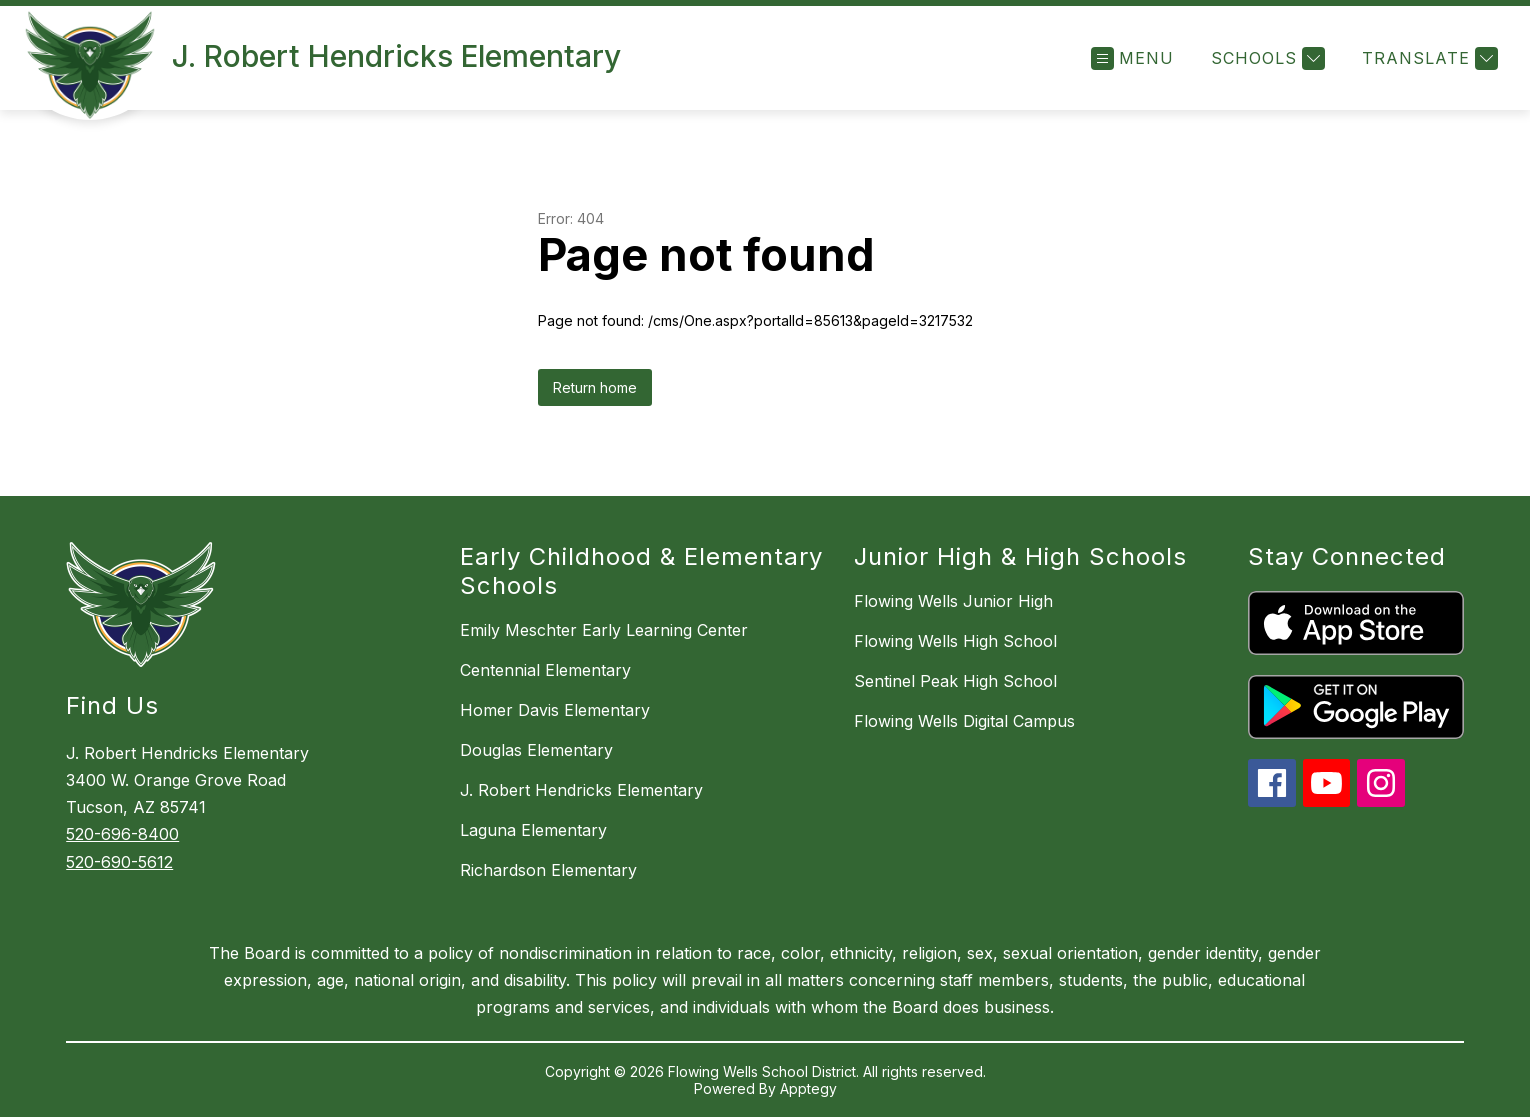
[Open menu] (1132, 58)
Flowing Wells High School (955, 641)
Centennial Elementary (545, 670)
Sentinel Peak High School (955, 681)
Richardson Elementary (548, 870)
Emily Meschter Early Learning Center (604, 630)
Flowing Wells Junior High (953, 601)
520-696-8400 (122, 834)
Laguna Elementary (533, 830)
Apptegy (808, 1088)
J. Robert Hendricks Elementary (581, 790)
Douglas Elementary (536, 750)
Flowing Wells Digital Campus (964, 721)
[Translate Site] (1427, 58)
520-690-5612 (119, 862)
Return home (595, 387)
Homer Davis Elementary (555, 710)
